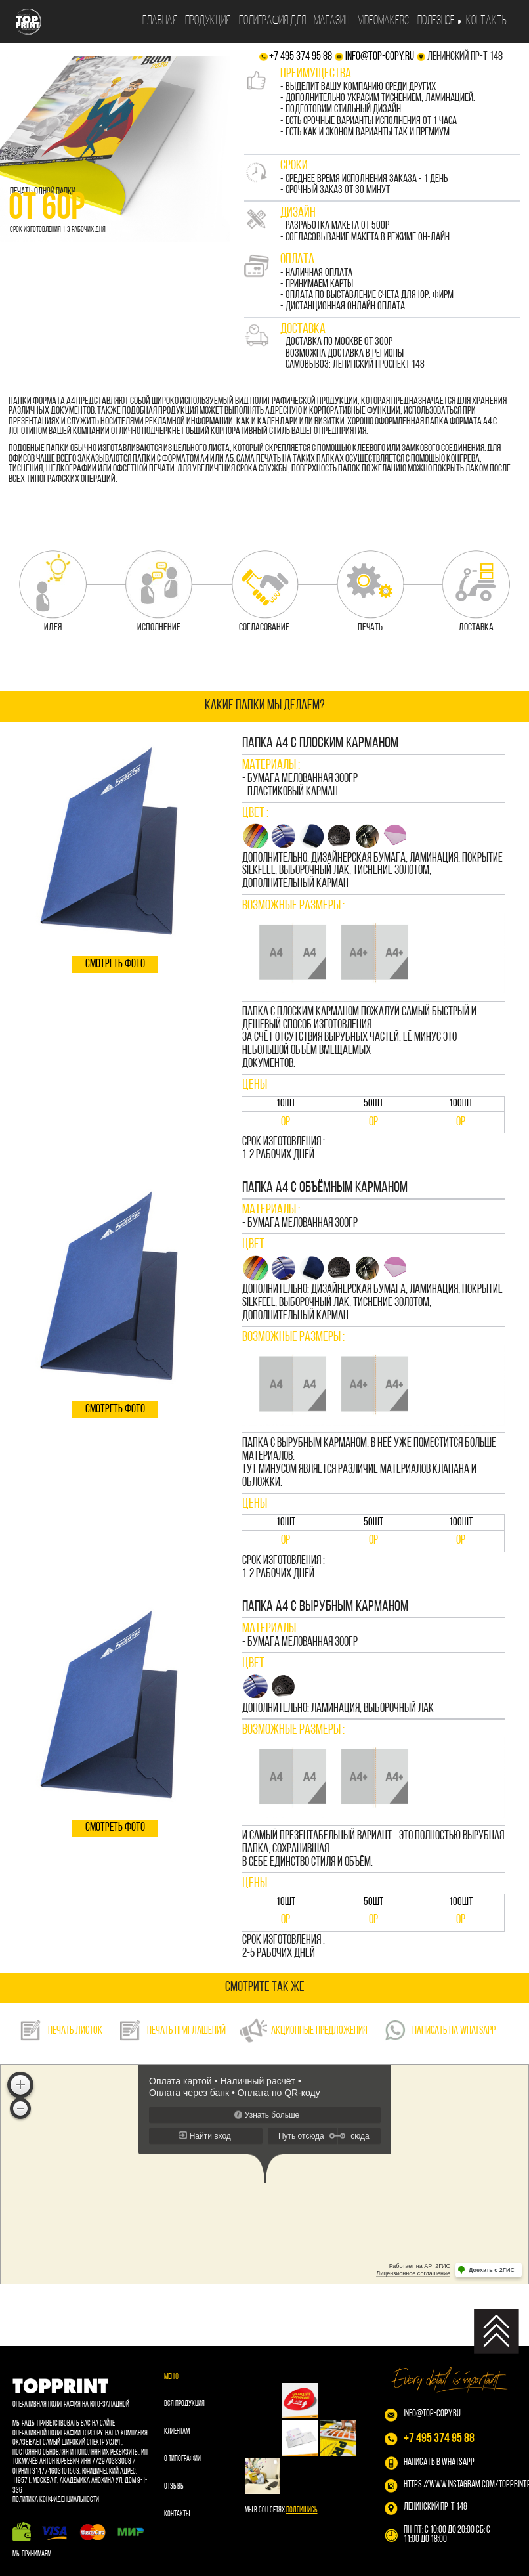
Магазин (331, 21)
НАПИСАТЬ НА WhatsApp (438, 2030)
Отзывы (174, 2487)
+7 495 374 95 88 (300, 57)
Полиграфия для (272, 21)
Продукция (207, 21)
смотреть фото (115, 964)
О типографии (182, 2459)
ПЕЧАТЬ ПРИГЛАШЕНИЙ (171, 2030)
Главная (159, 21)
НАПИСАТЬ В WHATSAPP (439, 2463)
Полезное (436, 21)
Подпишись (302, 2510)
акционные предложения (303, 2030)
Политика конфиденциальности (55, 2500)
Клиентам (177, 2431)
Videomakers (383, 21)
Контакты (487, 21)
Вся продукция (184, 2404)
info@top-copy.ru (379, 57)
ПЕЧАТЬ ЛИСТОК (59, 2030)
